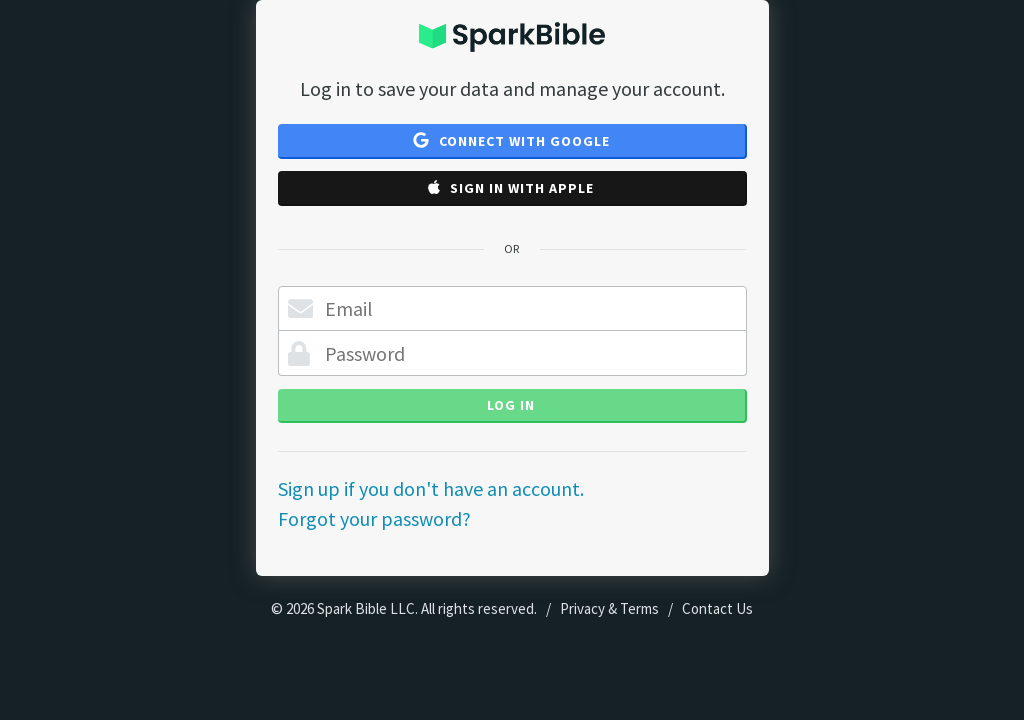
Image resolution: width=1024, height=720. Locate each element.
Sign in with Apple (511, 188)
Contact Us (717, 608)
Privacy (582, 608)
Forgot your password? (374, 518)
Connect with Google (511, 141)
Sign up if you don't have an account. (431, 488)
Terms (639, 608)
